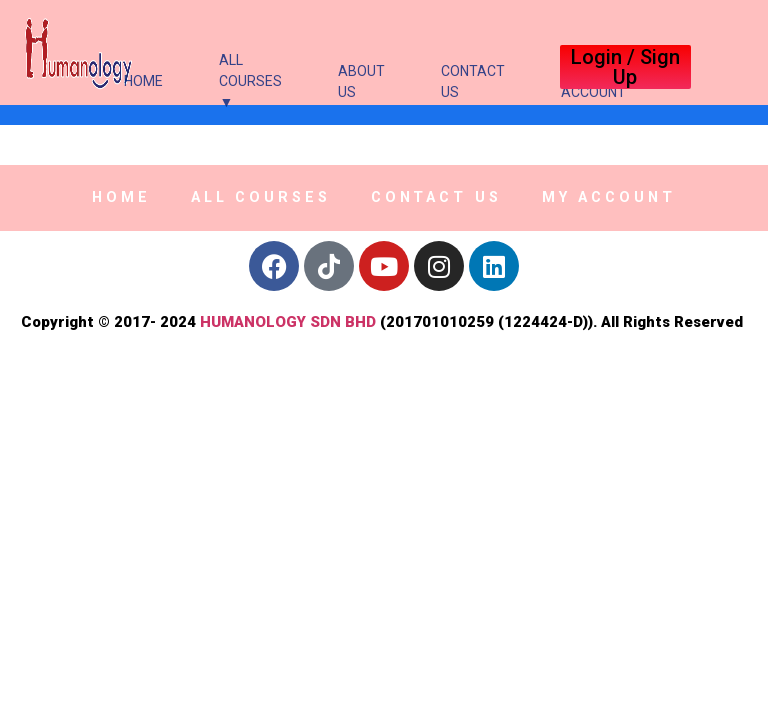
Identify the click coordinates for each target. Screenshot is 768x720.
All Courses (261, 197)
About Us (361, 81)
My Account (609, 197)
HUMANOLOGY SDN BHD (288, 322)
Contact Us (473, 81)
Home (143, 81)
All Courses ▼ (250, 81)
